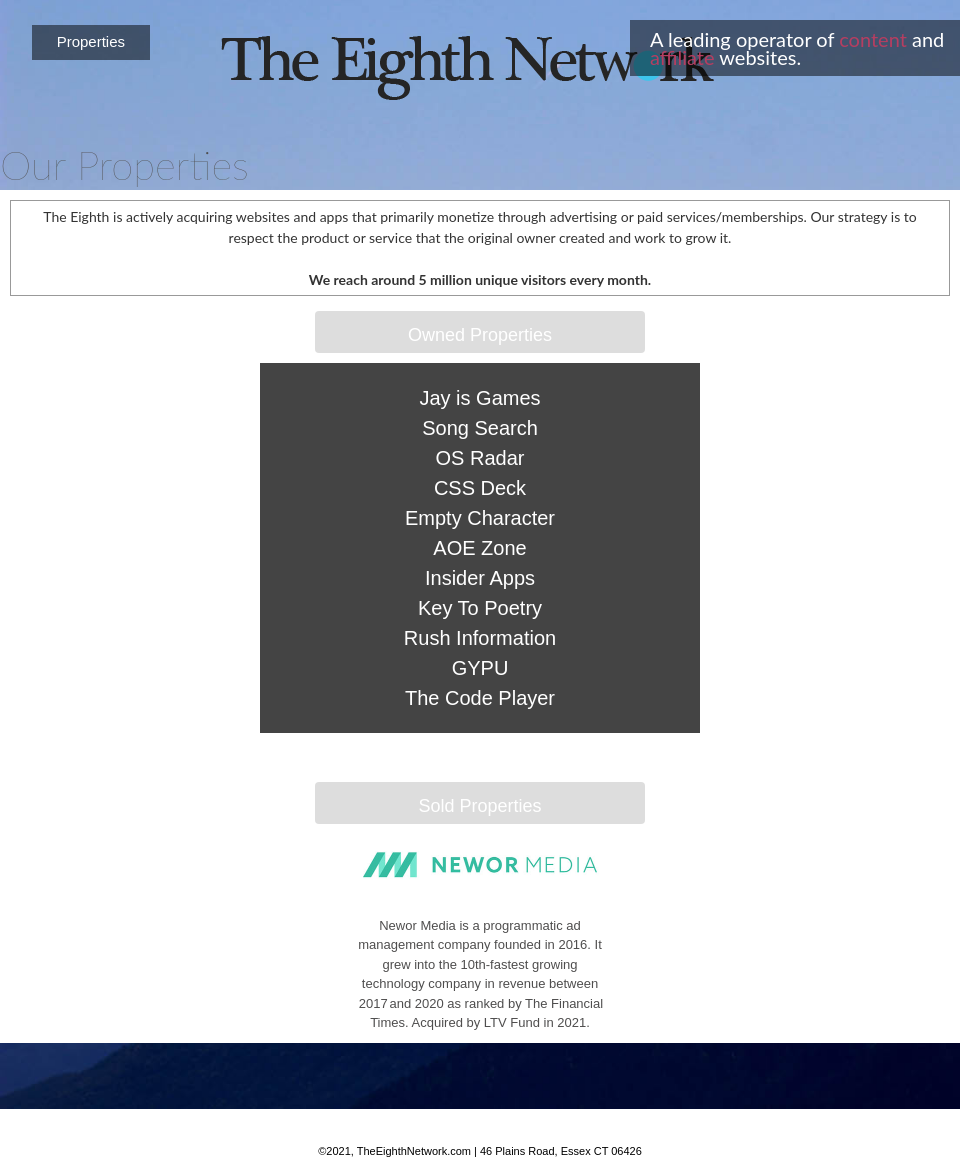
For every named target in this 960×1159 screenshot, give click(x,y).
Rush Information (480, 638)
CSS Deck (480, 488)
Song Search (480, 428)
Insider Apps (480, 578)
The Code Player (480, 698)
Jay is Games (479, 398)
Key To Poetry (480, 608)
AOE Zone (479, 548)
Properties (91, 41)
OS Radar (480, 458)
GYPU (480, 668)
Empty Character (480, 518)
